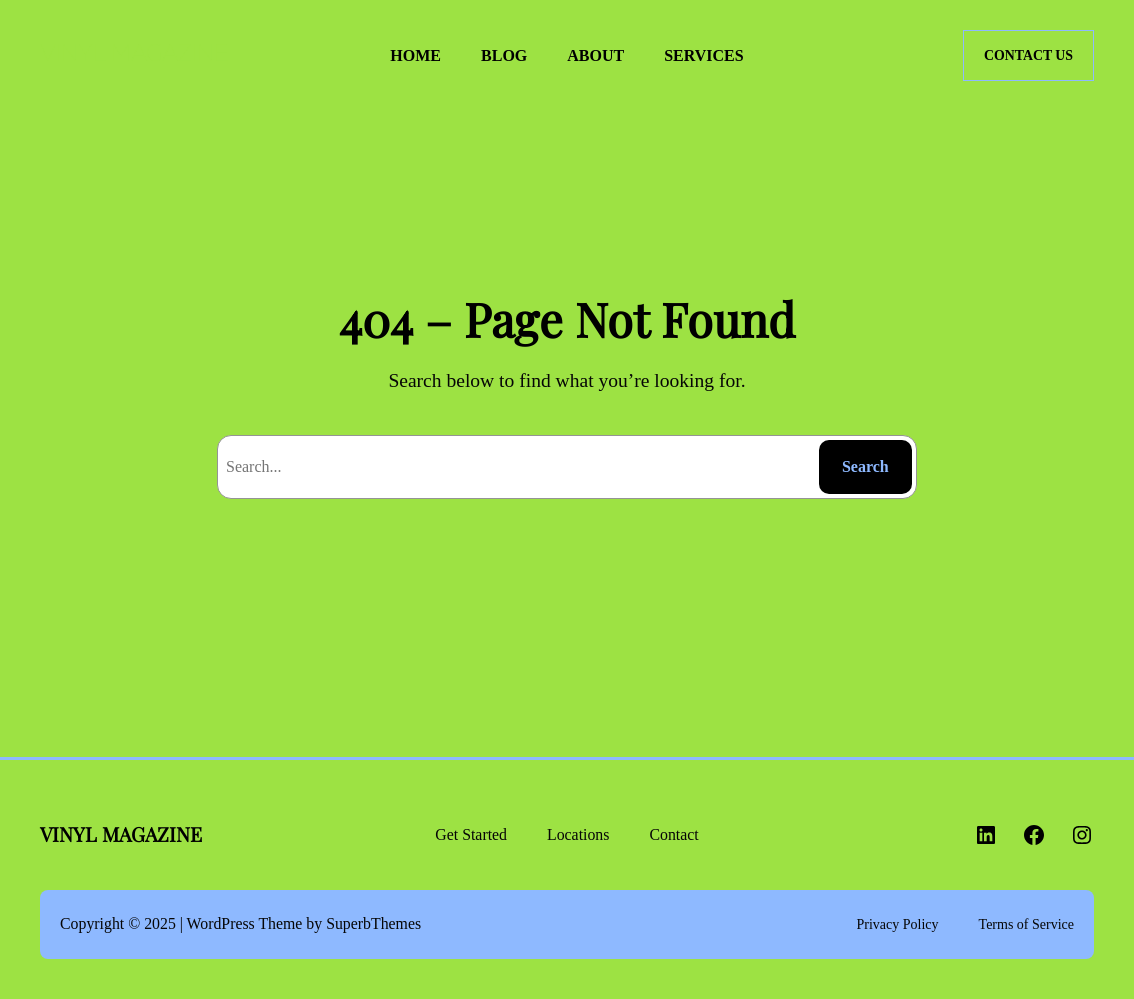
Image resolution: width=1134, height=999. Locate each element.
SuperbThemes (373, 923)
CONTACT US (1028, 55)
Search (865, 466)
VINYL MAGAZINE (134, 54)
